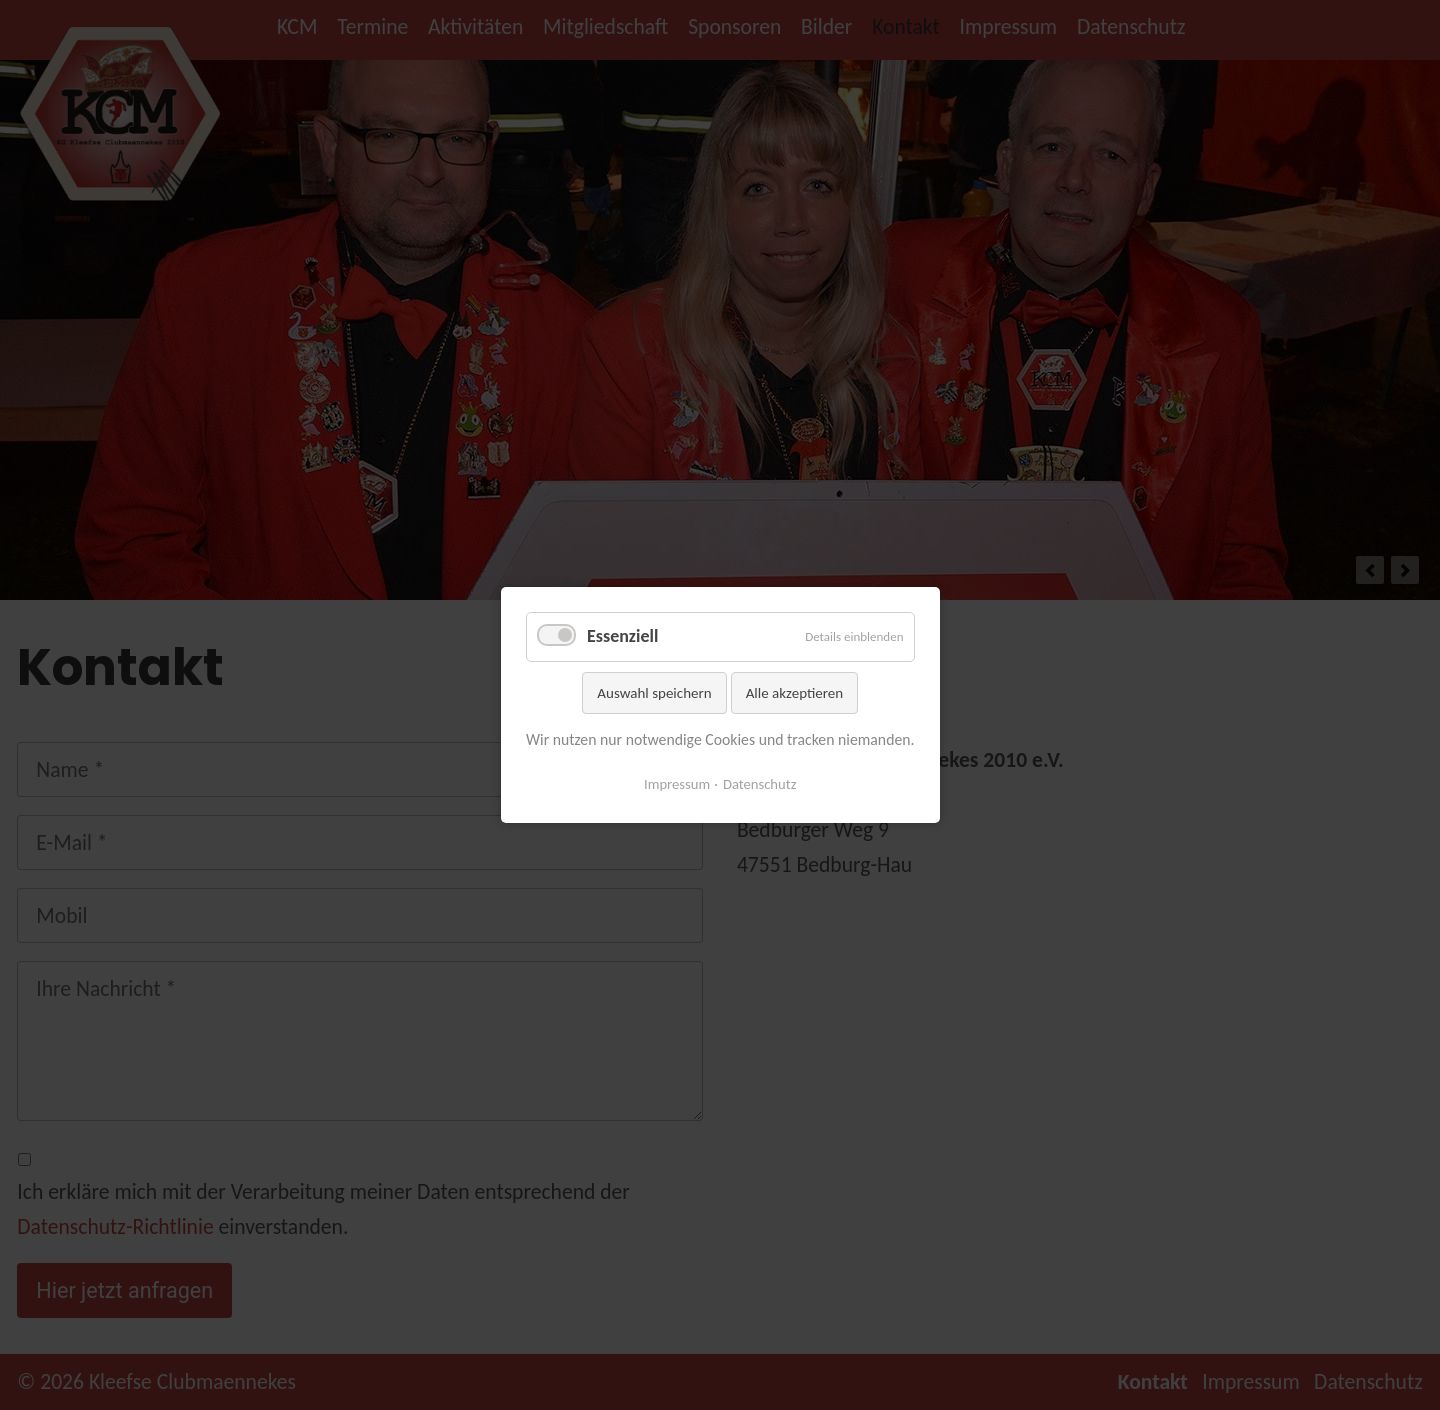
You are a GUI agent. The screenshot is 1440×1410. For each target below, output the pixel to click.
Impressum (677, 784)
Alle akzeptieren (794, 692)
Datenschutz (760, 784)
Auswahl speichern (654, 692)
